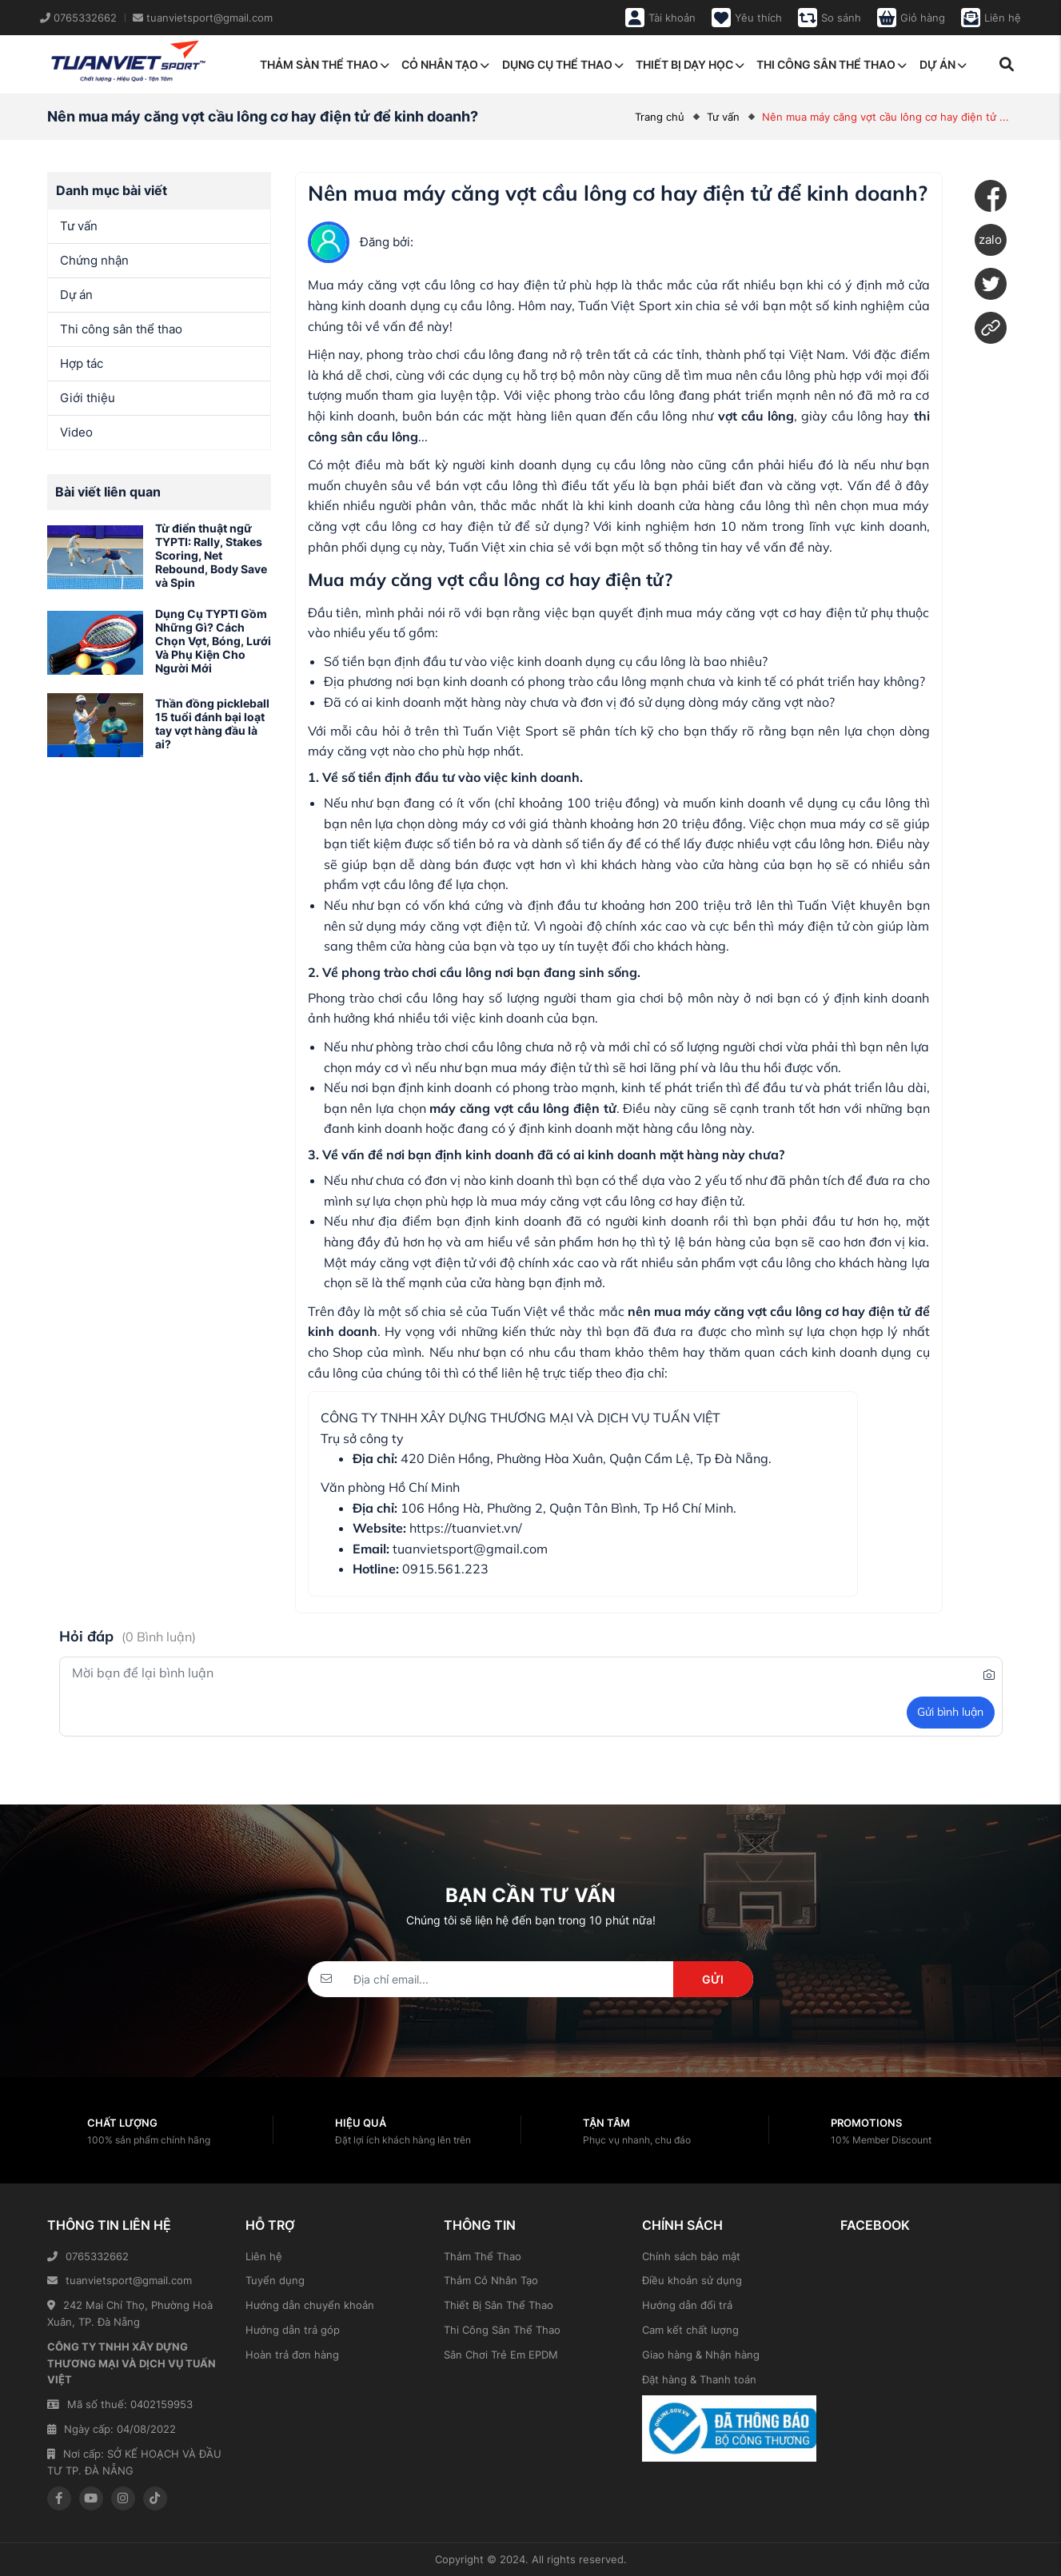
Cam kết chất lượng (690, 2329)
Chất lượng (122, 2122)
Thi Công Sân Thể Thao (502, 2329)
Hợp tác (81, 363)
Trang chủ (659, 116)
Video (76, 432)
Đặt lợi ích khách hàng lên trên (403, 2140)
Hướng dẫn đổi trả (687, 2305)
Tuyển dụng (275, 2280)
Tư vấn (723, 116)
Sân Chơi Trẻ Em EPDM (501, 2354)
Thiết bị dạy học (690, 64)
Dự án (943, 64)
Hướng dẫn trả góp (292, 2329)
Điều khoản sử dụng (692, 2280)
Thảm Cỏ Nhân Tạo (491, 2280)
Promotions (866, 2122)
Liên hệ (263, 2256)
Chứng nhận (94, 260)
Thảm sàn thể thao (324, 64)
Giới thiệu (87, 397)
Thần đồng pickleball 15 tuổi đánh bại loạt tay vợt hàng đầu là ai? (212, 723)
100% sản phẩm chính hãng (148, 2140)
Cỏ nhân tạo (445, 64)
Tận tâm (606, 2122)
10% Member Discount (881, 2140)
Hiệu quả (360, 2122)
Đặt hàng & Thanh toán (699, 2379)
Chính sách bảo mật (691, 2256)
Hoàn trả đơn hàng (292, 2354)
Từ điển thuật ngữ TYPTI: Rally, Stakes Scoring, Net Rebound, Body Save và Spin (211, 554)
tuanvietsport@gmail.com (119, 2280)
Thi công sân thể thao (831, 64)
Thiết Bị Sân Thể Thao (498, 2305)
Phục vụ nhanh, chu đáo (637, 2140)
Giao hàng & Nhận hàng (701, 2354)
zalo (990, 239)
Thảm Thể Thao (482, 2256)
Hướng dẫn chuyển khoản (309, 2305)
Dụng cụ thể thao (563, 64)
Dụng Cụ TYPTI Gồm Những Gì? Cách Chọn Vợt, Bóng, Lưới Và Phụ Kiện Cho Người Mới (213, 640)
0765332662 (88, 2256)
